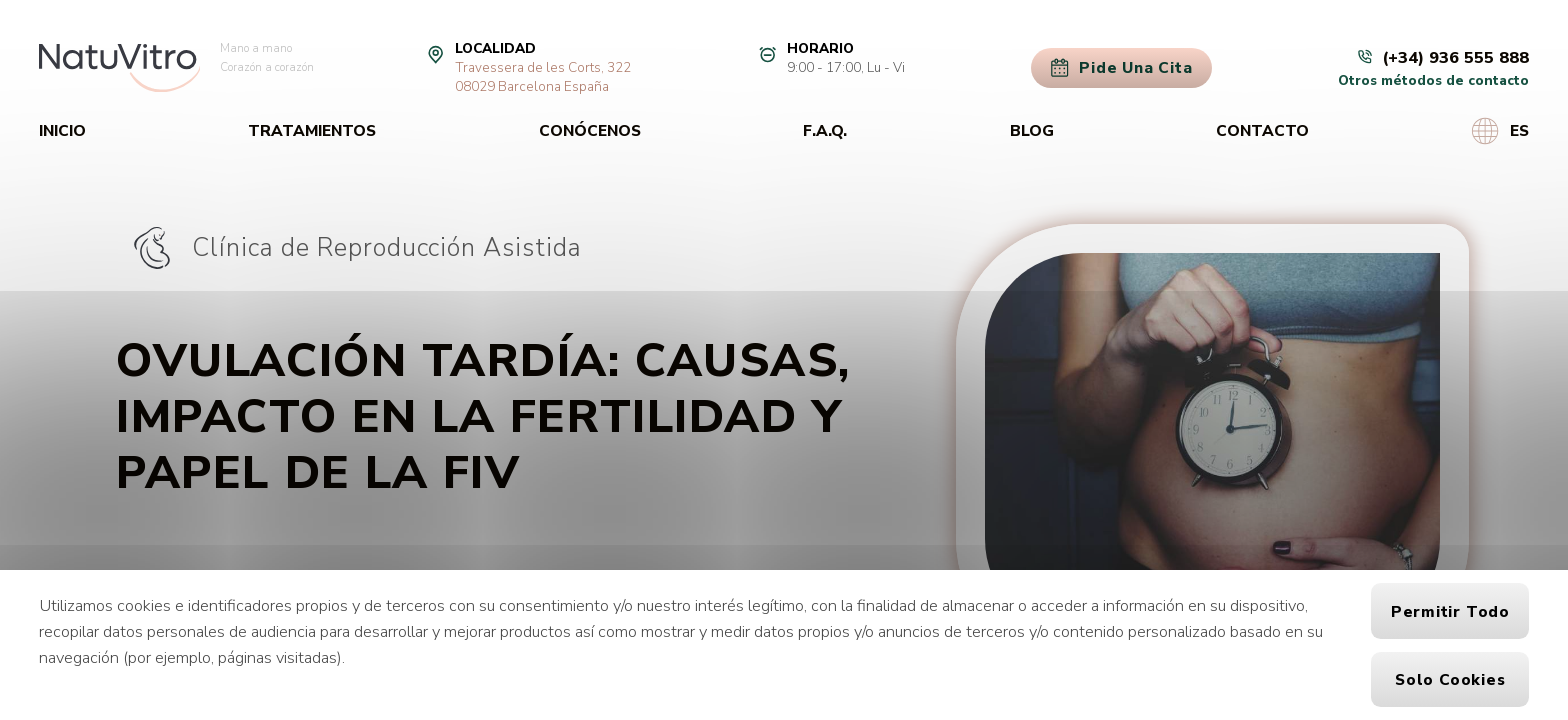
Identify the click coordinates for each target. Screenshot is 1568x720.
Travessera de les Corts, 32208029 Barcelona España (543, 77)
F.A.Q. (825, 130)
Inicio (62, 130)
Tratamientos (312, 130)
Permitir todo (1450, 611)
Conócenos (590, 130)
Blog (1032, 130)
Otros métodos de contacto (1433, 80)
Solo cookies (1450, 679)
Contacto (1262, 130)
